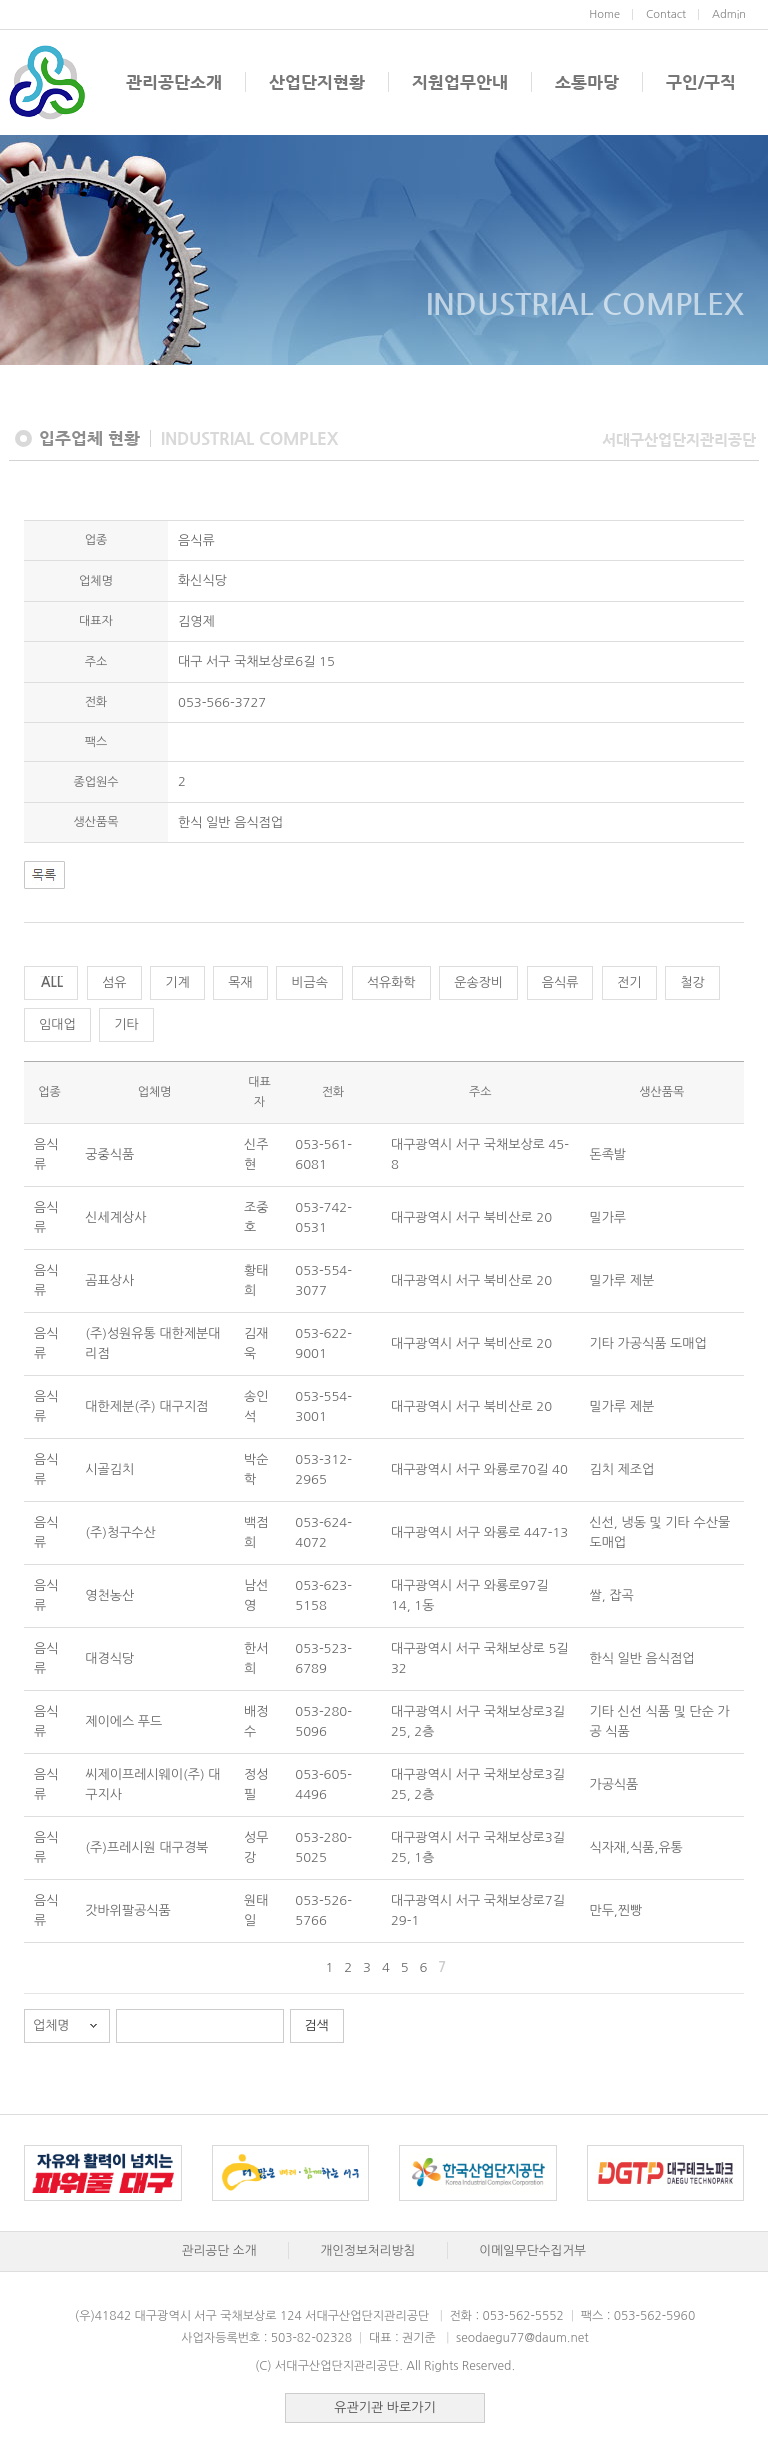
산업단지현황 (317, 82)
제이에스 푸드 (123, 1721)
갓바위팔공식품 (128, 1910)
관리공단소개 (174, 82)
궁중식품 (109, 1154)
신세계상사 (115, 1217)
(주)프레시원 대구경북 (146, 1847)
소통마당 (587, 82)
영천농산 (109, 1595)
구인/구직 (701, 82)
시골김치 (109, 1469)
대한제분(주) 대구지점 (146, 1406)
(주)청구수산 (120, 1532)
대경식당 (109, 1658)
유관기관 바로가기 (384, 2407)
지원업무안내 (460, 82)
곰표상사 (109, 1280)
